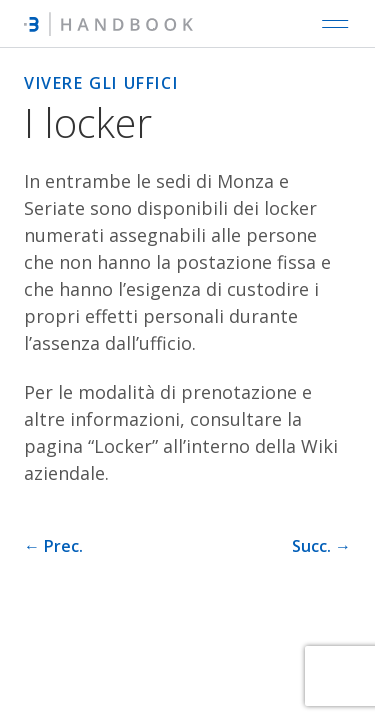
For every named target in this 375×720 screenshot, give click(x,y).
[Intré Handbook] (108, 24)
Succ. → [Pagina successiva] (321, 546)
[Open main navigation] (335, 24)
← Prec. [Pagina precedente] (53, 546)
